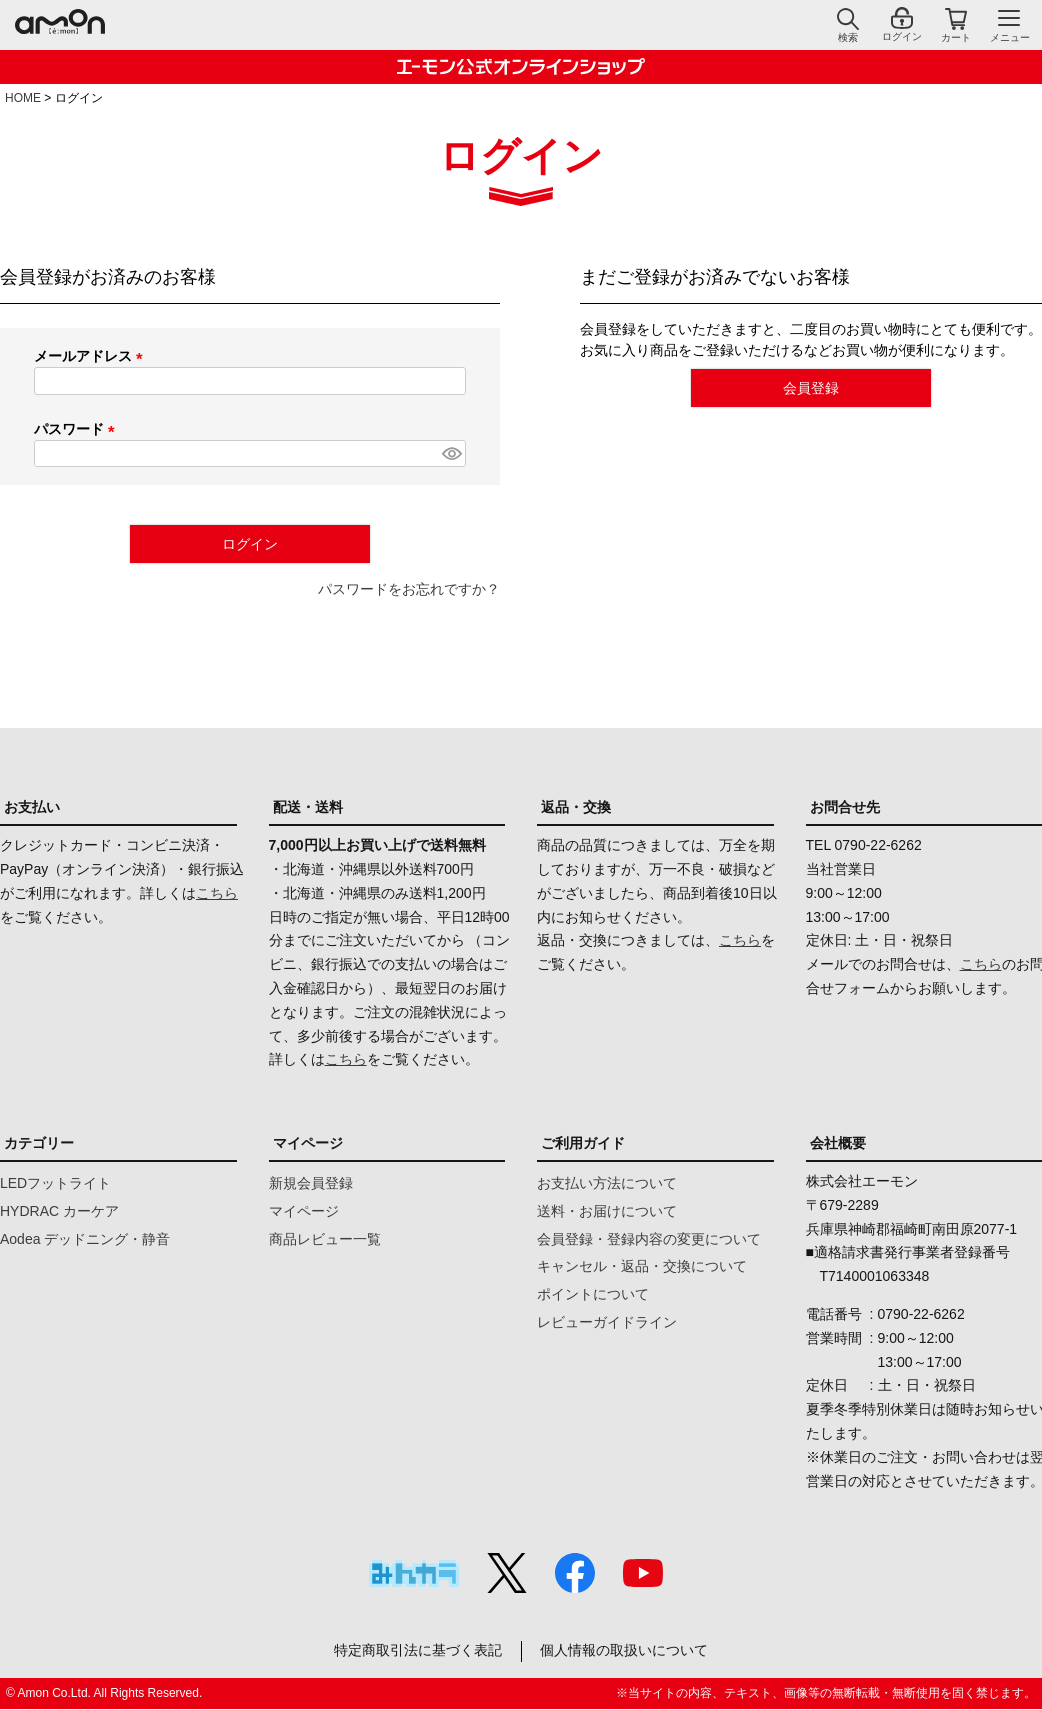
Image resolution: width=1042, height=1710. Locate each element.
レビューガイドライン (607, 1322)
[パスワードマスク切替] (451, 454)
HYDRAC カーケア (59, 1211)
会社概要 (838, 1143)
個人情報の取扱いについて (626, 1651)
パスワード (78, 429)
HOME (23, 98)
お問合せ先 (845, 807)
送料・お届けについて (607, 1211)
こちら (217, 893)
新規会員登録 (311, 1183)
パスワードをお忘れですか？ (409, 589)
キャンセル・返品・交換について (642, 1266)
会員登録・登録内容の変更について (649, 1239)
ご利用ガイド (583, 1143)
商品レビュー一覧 (325, 1239)
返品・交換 (576, 807)
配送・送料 (308, 807)
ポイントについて (593, 1294)
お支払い (32, 807)
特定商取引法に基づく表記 (417, 1651)
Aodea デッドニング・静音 (85, 1239)
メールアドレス (92, 356)
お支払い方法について (607, 1183)
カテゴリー (39, 1143)
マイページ (308, 1143)
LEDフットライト (55, 1183)
